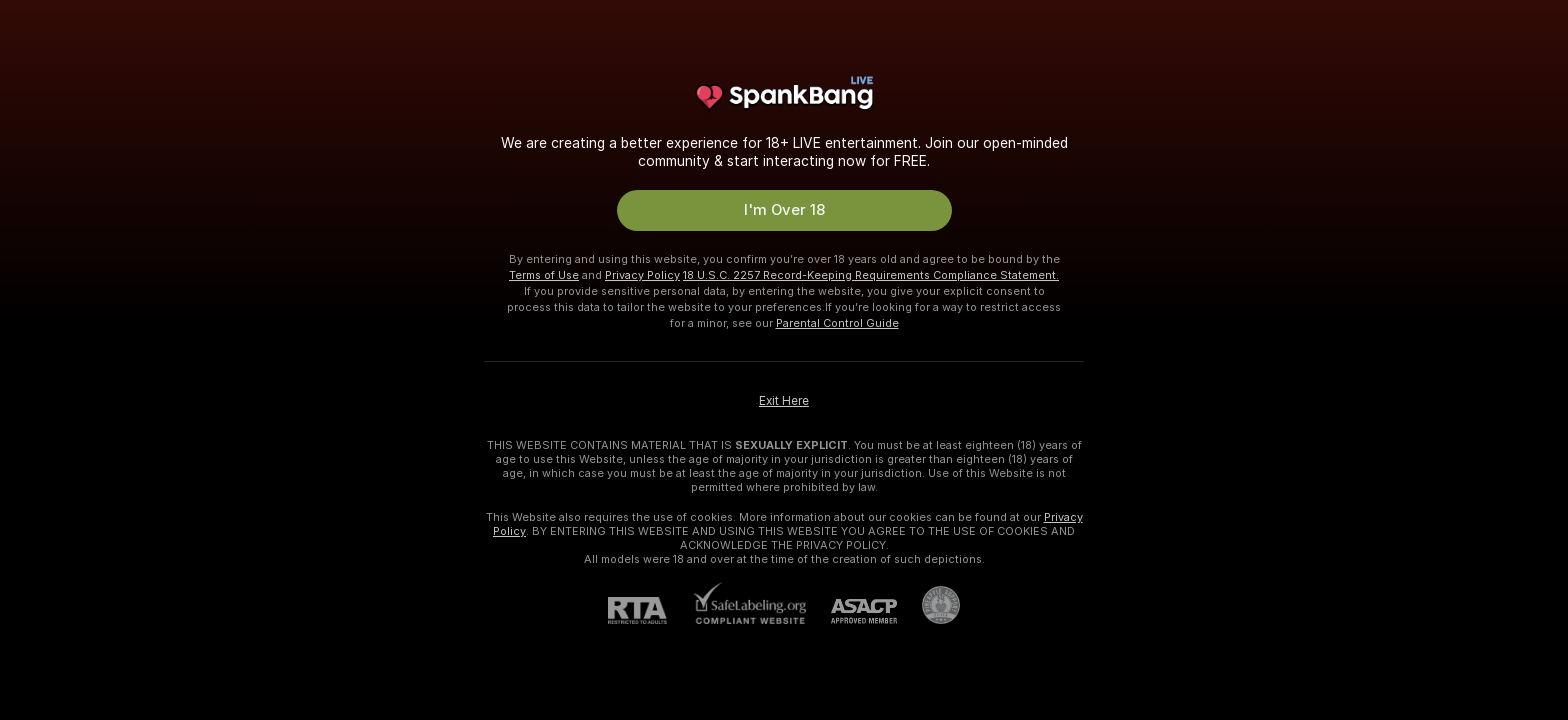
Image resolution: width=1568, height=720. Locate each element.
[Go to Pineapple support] (928, 605)
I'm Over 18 (784, 210)
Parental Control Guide (837, 323)
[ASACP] (851, 611)
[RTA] (650, 610)
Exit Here (784, 401)
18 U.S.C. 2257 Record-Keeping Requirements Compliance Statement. (871, 275)
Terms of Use (544, 275)
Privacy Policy (642, 275)
